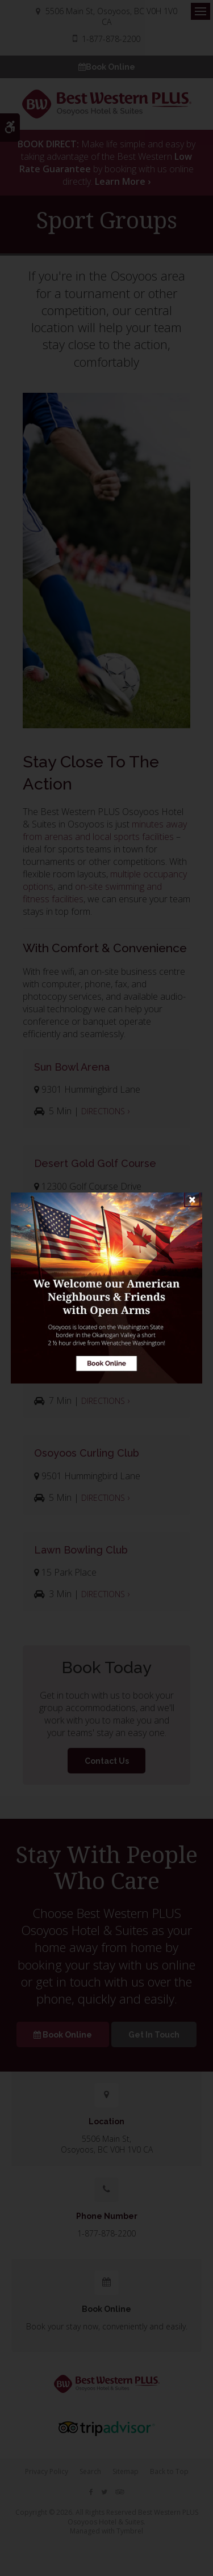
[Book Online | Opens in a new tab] (106, 1288)
